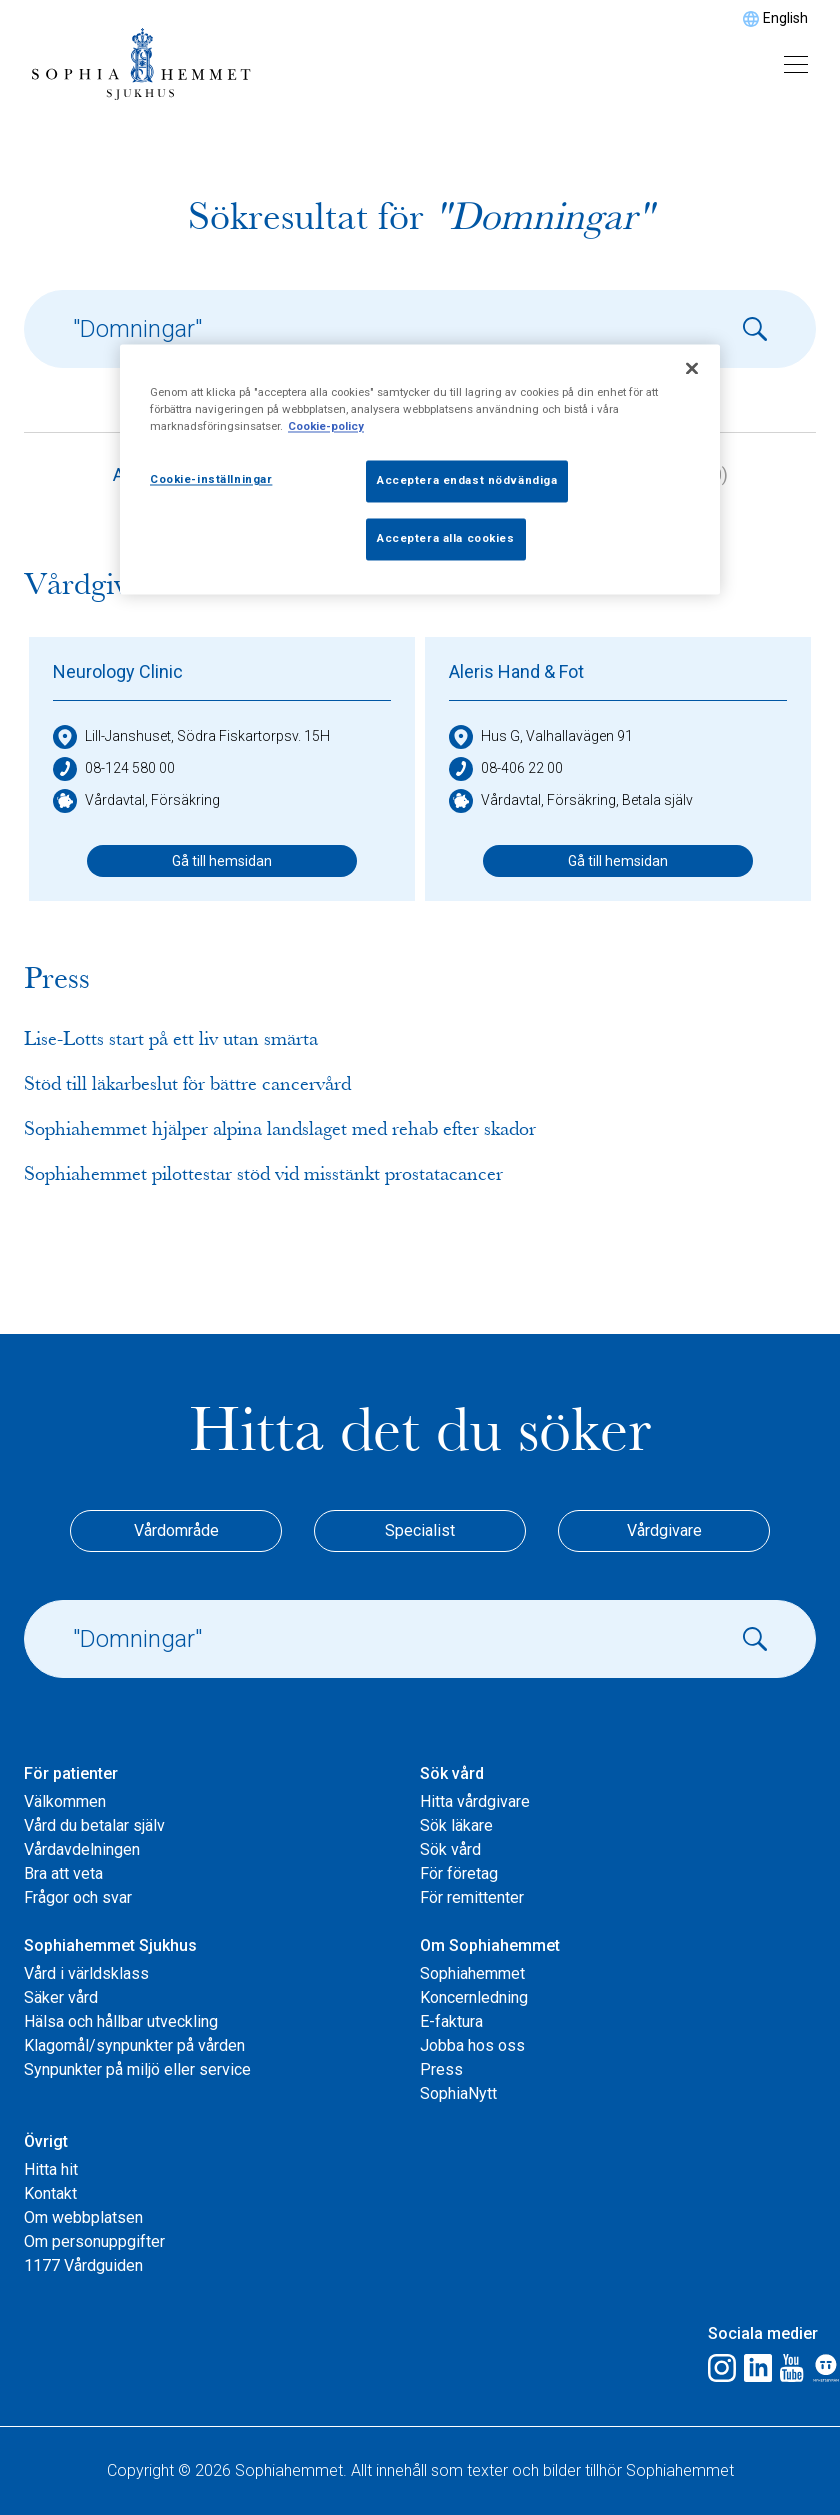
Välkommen (65, 1801)
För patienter (71, 1773)
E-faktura (451, 2021)
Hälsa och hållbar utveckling (121, 2021)
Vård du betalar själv (94, 1825)
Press (441, 2069)
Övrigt (46, 2141)
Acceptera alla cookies (446, 539)
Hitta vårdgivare (475, 1801)
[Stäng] (692, 369)
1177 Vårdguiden (83, 2265)
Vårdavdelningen (82, 1849)
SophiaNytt (458, 2093)
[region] (420, 470)
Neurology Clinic (118, 671)
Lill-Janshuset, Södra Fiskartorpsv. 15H (191, 737)
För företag (459, 1873)
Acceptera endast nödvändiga (467, 481)
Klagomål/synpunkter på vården (134, 2045)
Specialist (420, 1530)
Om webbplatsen (83, 2217)
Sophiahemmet (472, 1973)
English (785, 18)
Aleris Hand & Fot (516, 671)
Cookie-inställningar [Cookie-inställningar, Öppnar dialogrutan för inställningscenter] (211, 480)
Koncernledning (474, 1997)
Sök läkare (456, 1825)
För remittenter (472, 1897)
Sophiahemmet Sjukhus (110, 1945)
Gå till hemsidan (222, 861)
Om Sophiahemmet (490, 1945)
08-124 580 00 (114, 769)
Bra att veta (63, 1873)
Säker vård (61, 1997)
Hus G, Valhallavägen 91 (541, 737)
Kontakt (50, 2193)
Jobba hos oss (472, 2045)
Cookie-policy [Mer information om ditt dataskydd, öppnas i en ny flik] (326, 427)
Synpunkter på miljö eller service (137, 2069)
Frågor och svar (78, 1897)
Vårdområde (176, 1530)
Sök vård (452, 1773)
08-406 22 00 (506, 769)
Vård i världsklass (86, 1973)
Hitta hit (51, 2169)
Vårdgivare (664, 1530)
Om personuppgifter (94, 2241)
